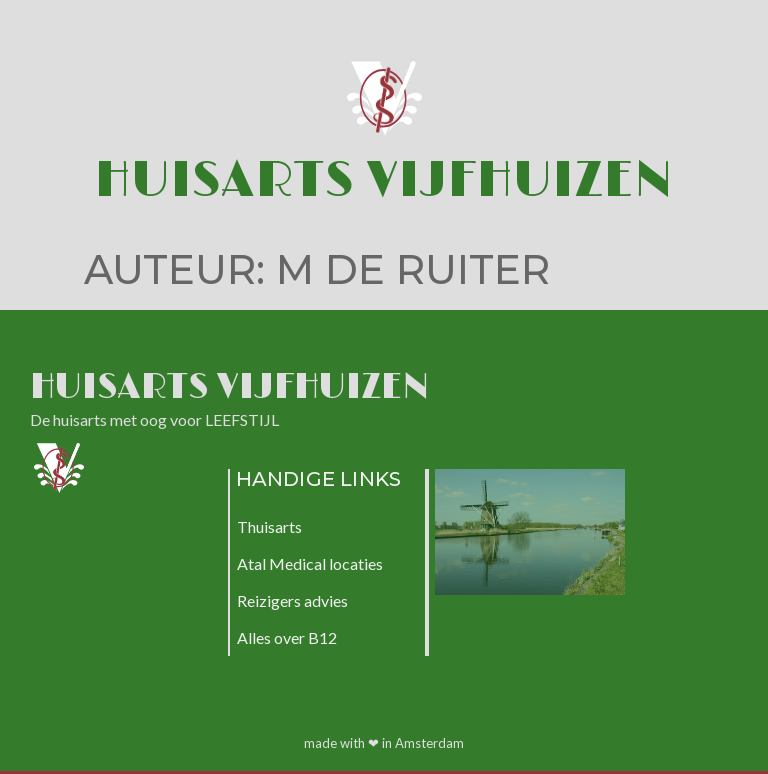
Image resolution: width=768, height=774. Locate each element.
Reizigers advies (292, 600)
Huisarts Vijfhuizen (384, 180)
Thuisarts (269, 526)
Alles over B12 (287, 637)
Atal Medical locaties (310, 563)
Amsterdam (429, 743)
